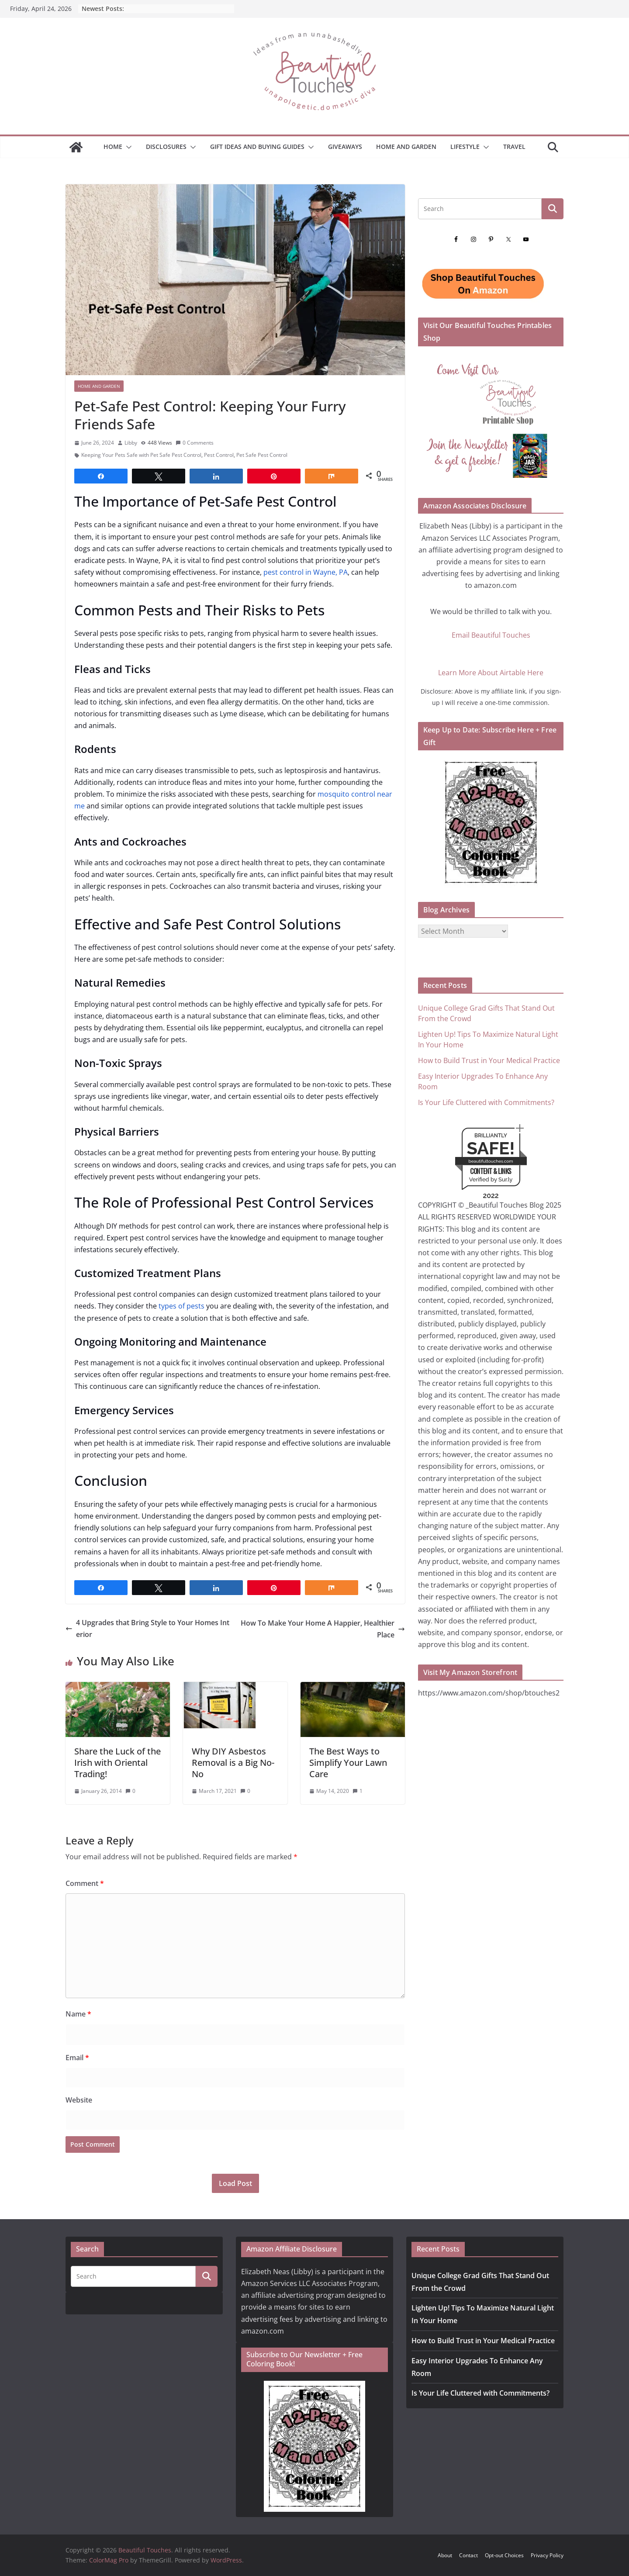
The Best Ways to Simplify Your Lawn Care (348, 1762)
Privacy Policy (547, 2555)
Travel (514, 146)
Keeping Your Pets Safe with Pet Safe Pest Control (141, 455)
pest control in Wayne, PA (305, 572)
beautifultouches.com (490, 1161)
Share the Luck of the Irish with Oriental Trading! (117, 1762)
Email (77, 2057)
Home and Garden (406, 146)
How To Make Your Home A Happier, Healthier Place (323, 1629)
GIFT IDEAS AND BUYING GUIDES (257, 146)
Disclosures (166, 146)
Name (78, 2014)
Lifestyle (465, 146)
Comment (85, 1883)
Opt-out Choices (504, 2555)
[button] (127, 147)
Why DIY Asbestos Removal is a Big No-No (233, 1762)
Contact (468, 2555)
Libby (130, 442)
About (445, 2555)
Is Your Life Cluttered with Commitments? (486, 1102)
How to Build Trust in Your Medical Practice (489, 1060)
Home (113, 146)
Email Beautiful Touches (491, 635)
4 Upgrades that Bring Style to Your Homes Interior (147, 1628)
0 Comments (195, 442)
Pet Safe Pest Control (261, 455)
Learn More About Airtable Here (490, 672)
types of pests (181, 1306)
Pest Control (219, 455)
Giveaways (345, 146)
